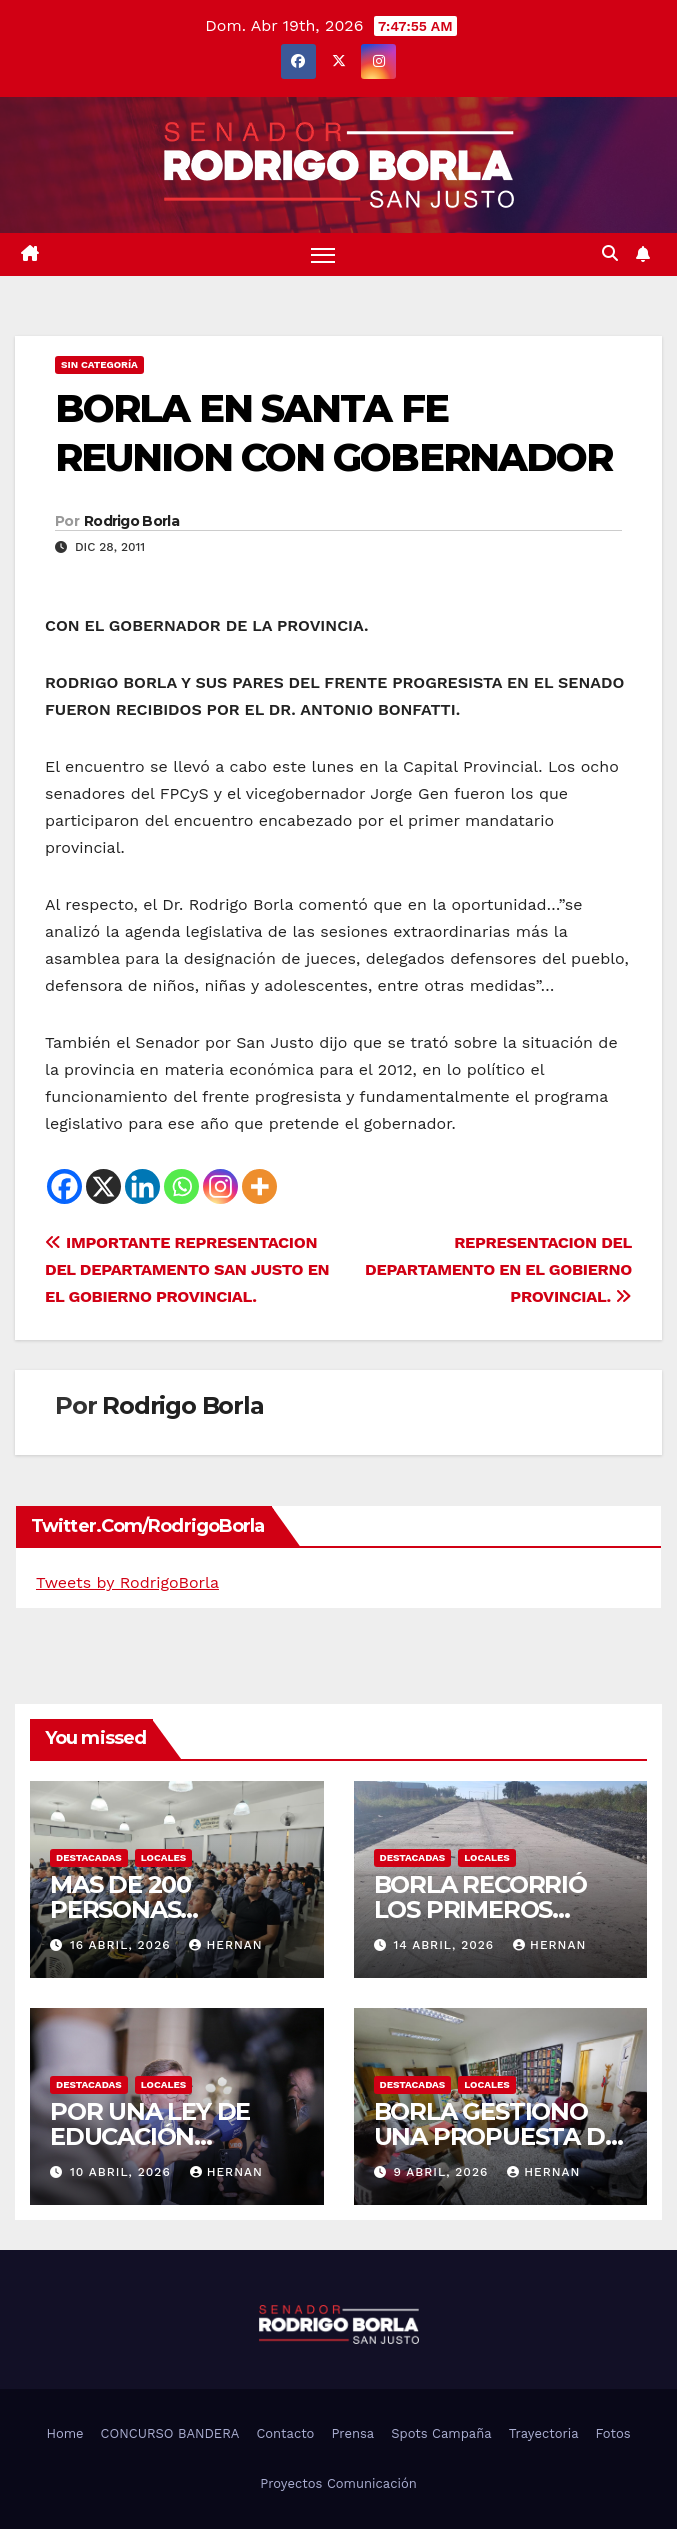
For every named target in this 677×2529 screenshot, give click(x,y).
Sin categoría (99, 364)
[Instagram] (220, 1186)
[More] (259, 1186)
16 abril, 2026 (123, 1945)
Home (64, 2433)
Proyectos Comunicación (338, 2483)
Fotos (613, 2433)
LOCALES (164, 1857)
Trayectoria (544, 2433)
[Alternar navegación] (323, 254)
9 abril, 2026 (443, 2172)
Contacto (285, 2433)
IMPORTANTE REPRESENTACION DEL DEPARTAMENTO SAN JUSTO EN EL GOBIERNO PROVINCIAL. (187, 1269)
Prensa (352, 2433)
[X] (103, 1186)
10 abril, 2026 (123, 2172)
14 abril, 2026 (446, 1945)
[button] (610, 253)
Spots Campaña (441, 2433)
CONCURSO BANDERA (170, 2433)
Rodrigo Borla (131, 521)
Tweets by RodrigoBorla (127, 1582)
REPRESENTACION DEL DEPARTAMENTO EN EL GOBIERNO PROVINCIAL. (498, 1269)
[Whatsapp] (181, 1186)
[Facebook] (64, 1186)
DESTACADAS (89, 1857)
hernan (225, 1945)
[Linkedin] (142, 1186)
